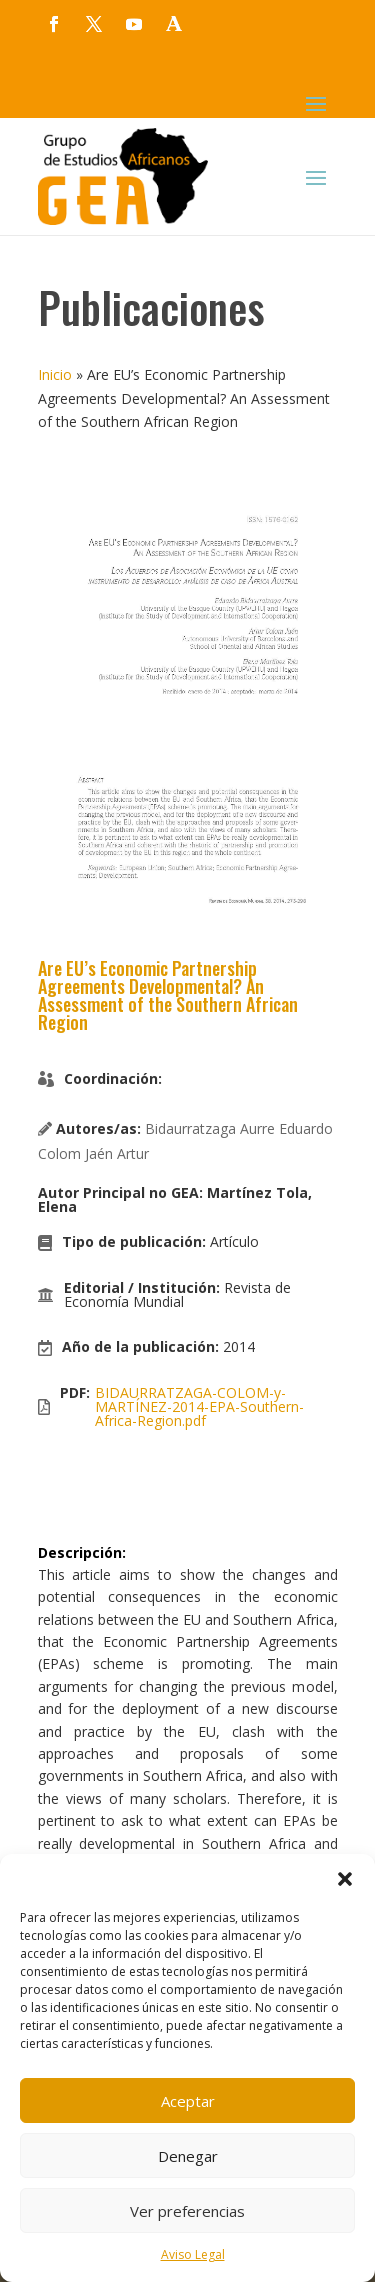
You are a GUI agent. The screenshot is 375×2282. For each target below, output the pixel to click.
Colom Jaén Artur (93, 1153)
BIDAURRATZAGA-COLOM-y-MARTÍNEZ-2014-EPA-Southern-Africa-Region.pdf (199, 1407)
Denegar (188, 2156)
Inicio (55, 374)
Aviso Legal (193, 2254)
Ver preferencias (187, 2211)
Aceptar (188, 2101)
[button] (345, 1879)
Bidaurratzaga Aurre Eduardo (239, 1128)
